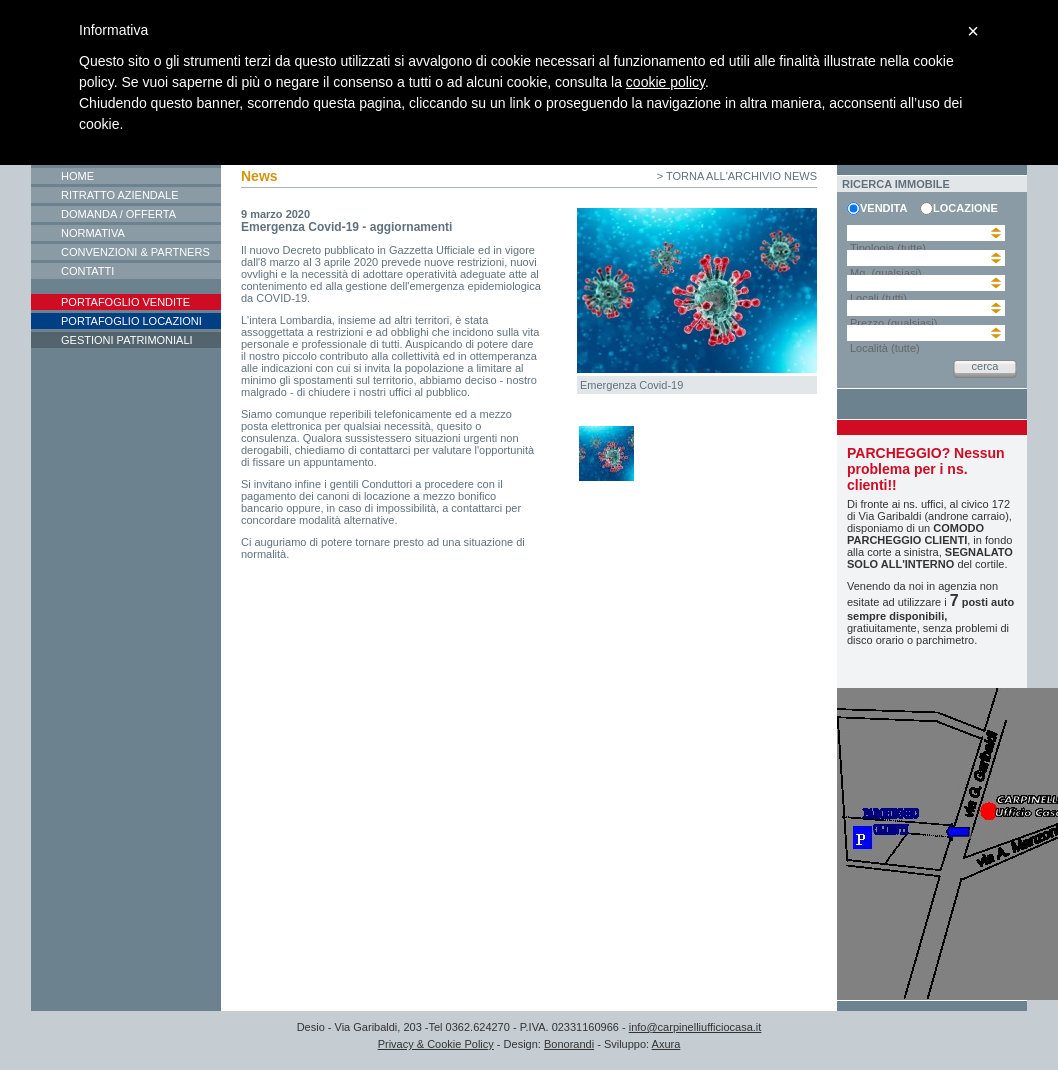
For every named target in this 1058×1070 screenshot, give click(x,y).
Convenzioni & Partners (135, 252)
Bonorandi (569, 1044)
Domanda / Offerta (118, 214)
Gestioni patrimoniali (127, 340)
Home (77, 176)
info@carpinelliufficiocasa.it (695, 1027)
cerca (985, 366)
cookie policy (665, 82)
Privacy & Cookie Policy (436, 1044)
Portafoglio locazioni (131, 321)
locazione (963, 208)
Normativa (93, 233)
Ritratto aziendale (120, 195)
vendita (883, 208)
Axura (666, 1044)
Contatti (87, 271)
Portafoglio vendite (125, 302)
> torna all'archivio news (737, 176)
